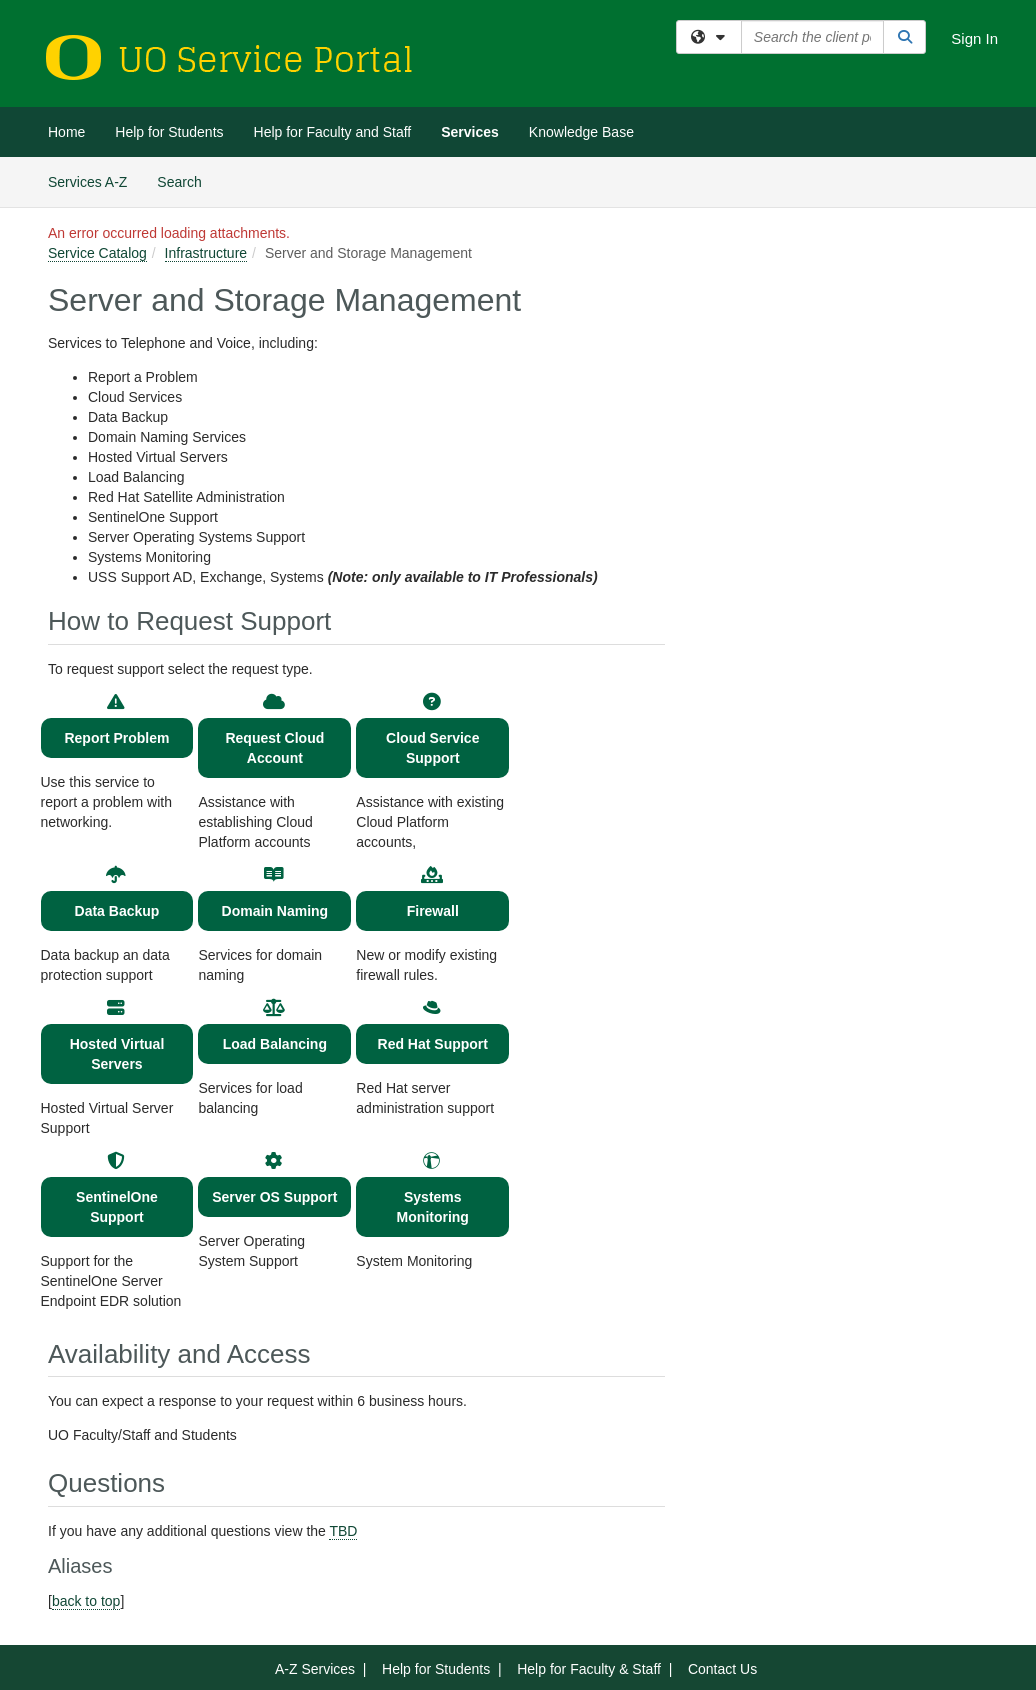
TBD (343, 1531)
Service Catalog (97, 253)
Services (470, 132)
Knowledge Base (581, 132)
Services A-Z (87, 182)
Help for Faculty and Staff (333, 132)
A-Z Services (315, 1669)
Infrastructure (206, 253)
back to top (86, 1601)
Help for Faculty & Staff (589, 1669)
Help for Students (169, 132)
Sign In (974, 38)
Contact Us (722, 1669)
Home (66, 132)
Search (186, 180)
